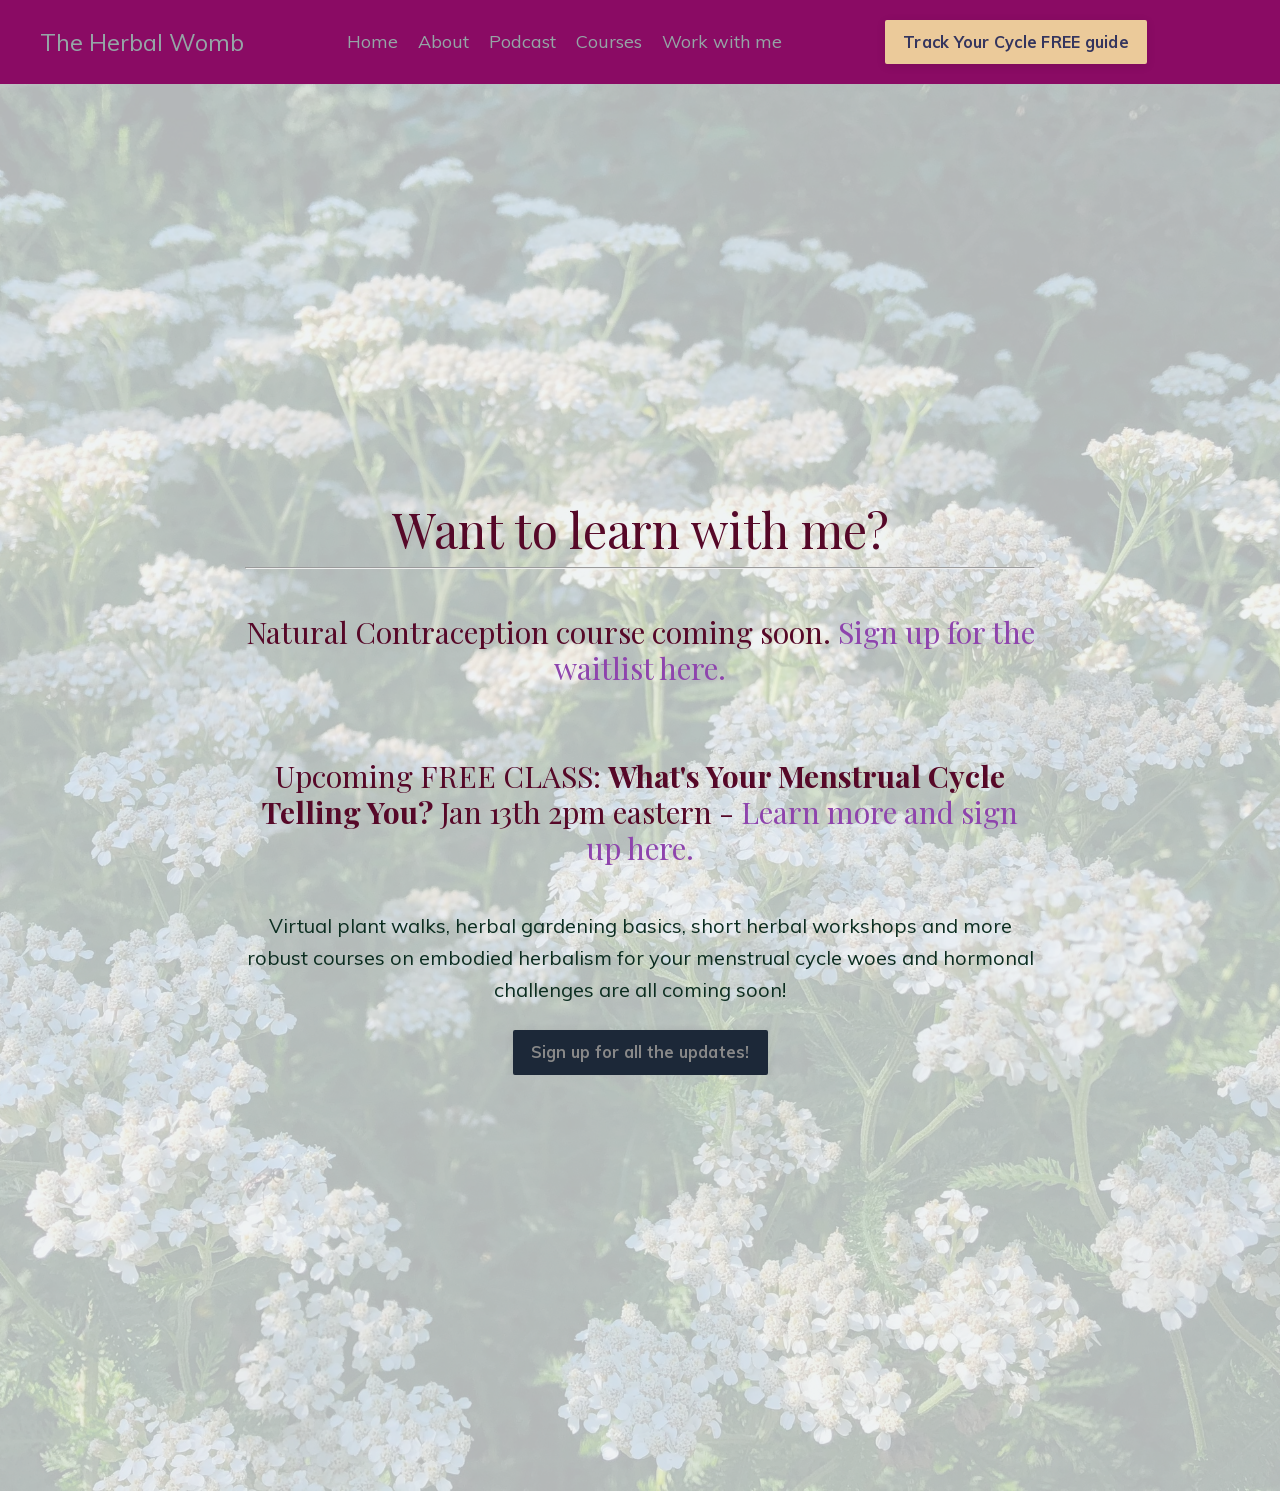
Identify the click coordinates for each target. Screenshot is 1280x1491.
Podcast (522, 41)
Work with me (722, 41)
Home (372, 41)
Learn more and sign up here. (802, 830)
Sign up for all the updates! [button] (640, 1052)
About (443, 41)
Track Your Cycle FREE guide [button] (1016, 42)
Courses (609, 41)
